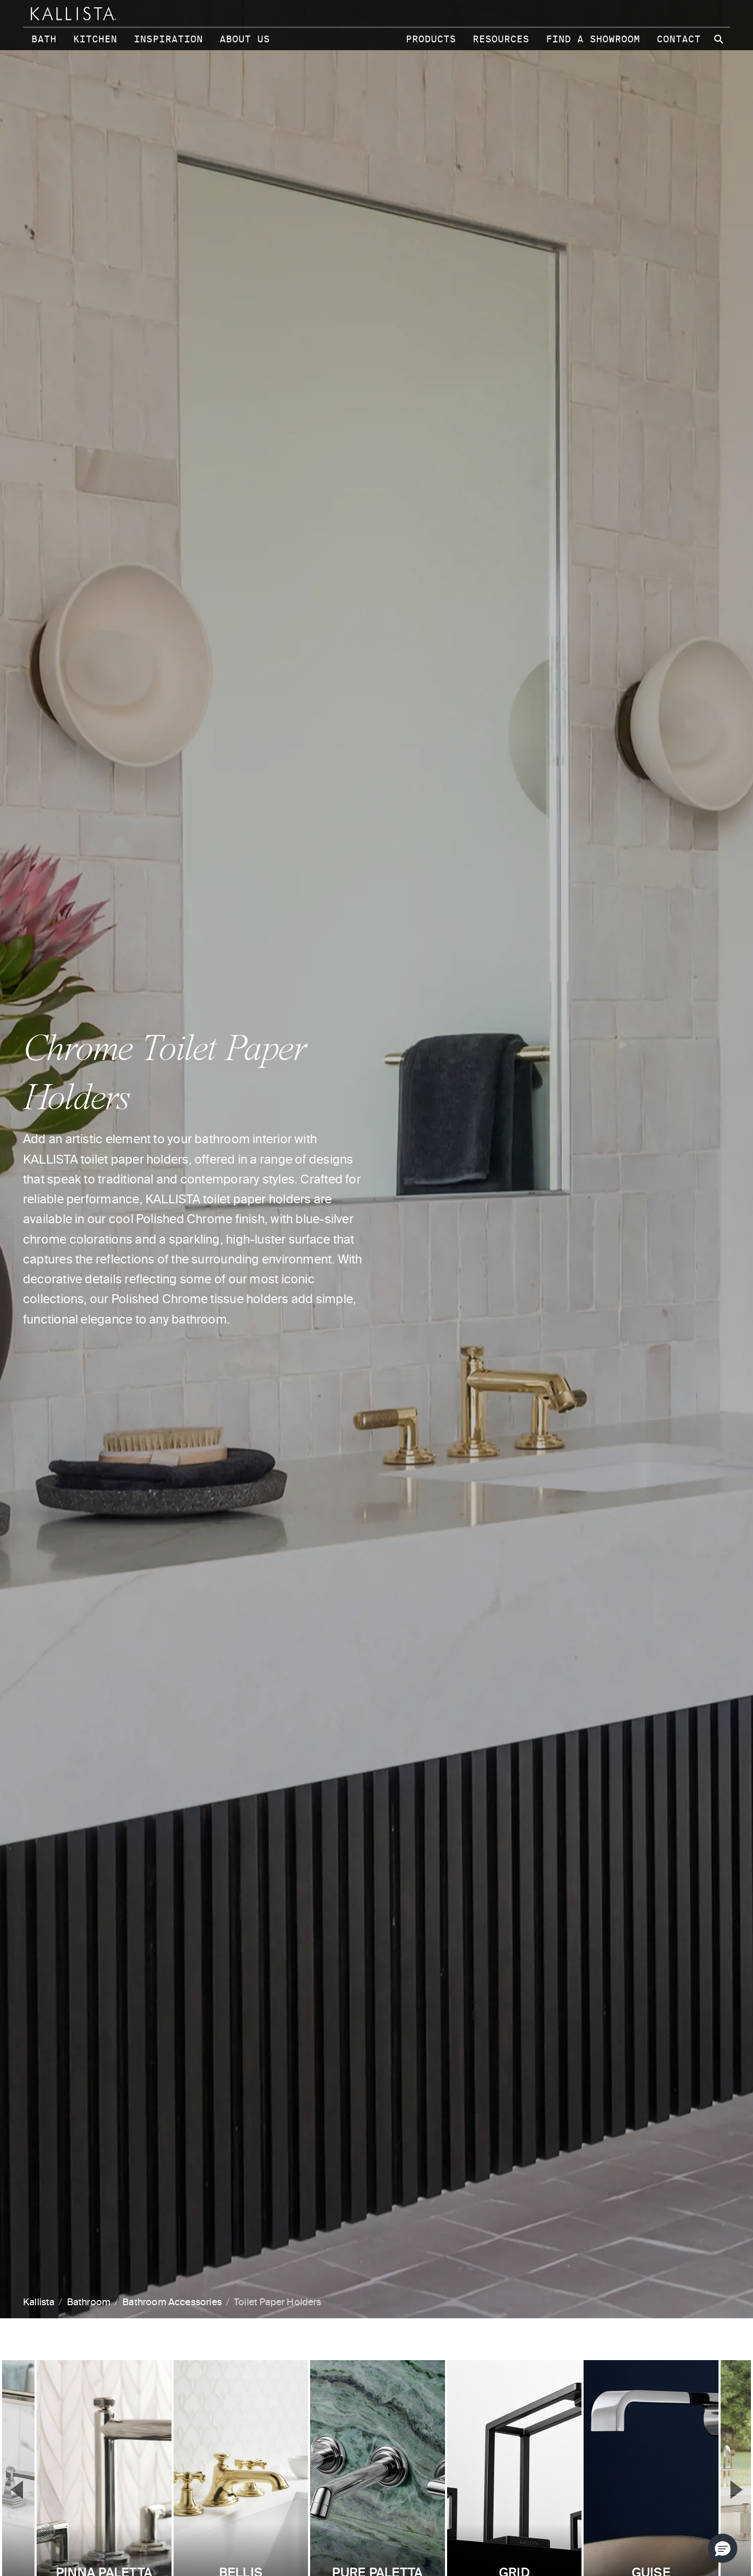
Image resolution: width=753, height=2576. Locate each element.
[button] (722, 2548)
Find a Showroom (593, 38)
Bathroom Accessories (172, 2302)
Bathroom (88, 2302)
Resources (501, 38)
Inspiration (168, 38)
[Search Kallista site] (719, 39)
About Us (245, 38)
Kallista (38, 2302)
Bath (43, 38)
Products (431, 38)
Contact (679, 38)
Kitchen (95, 38)
